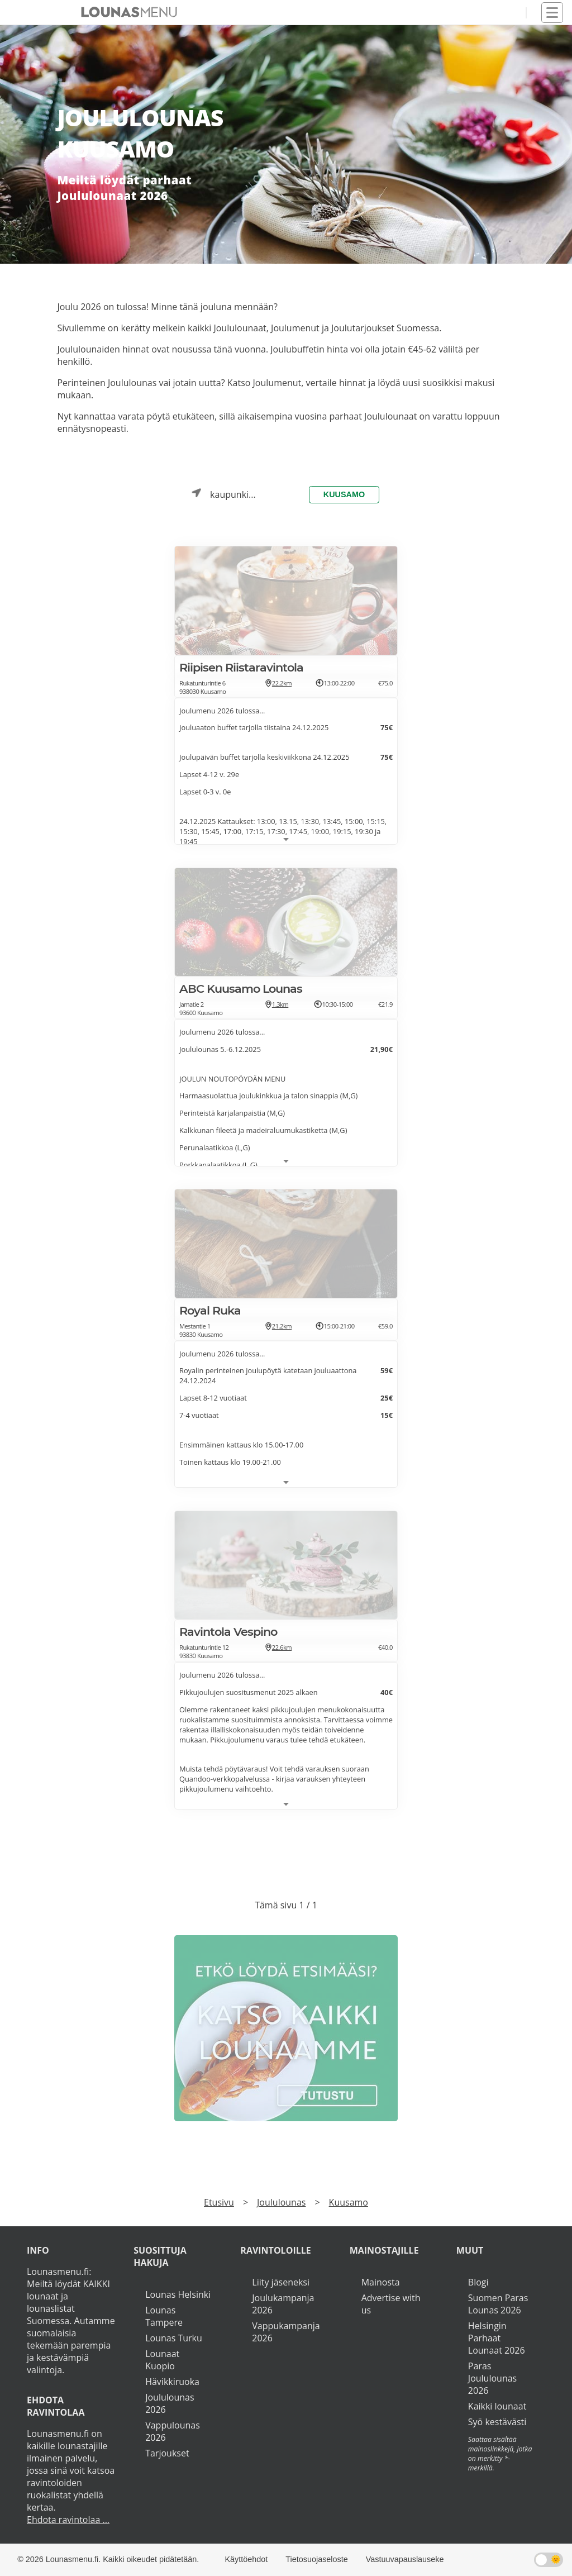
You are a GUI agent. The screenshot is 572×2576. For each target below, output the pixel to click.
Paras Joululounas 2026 (492, 2378)
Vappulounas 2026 (172, 2431)
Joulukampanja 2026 (283, 2304)
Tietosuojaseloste (316, 2559)
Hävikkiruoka (172, 2381)
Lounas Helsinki (178, 2294)
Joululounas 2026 (169, 2403)
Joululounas (281, 2202)
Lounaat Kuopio (162, 2360)
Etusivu (219, 2202)
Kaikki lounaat (497, 2406)
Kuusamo (344, 494)
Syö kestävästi (497, 2422)
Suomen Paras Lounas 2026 (498, 2304)
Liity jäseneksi (280, 2282)
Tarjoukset (167, 2453)
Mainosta (380, 2282)
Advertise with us (391, 2304)
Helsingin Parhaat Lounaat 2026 (496, 2338)
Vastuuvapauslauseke (405, 2559)
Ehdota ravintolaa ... (68, 2519)
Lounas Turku (173, 2338)
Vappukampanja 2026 (286, 2332)
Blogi (478, 2282)
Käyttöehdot (246, 2559)
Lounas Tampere (164, 2316)
